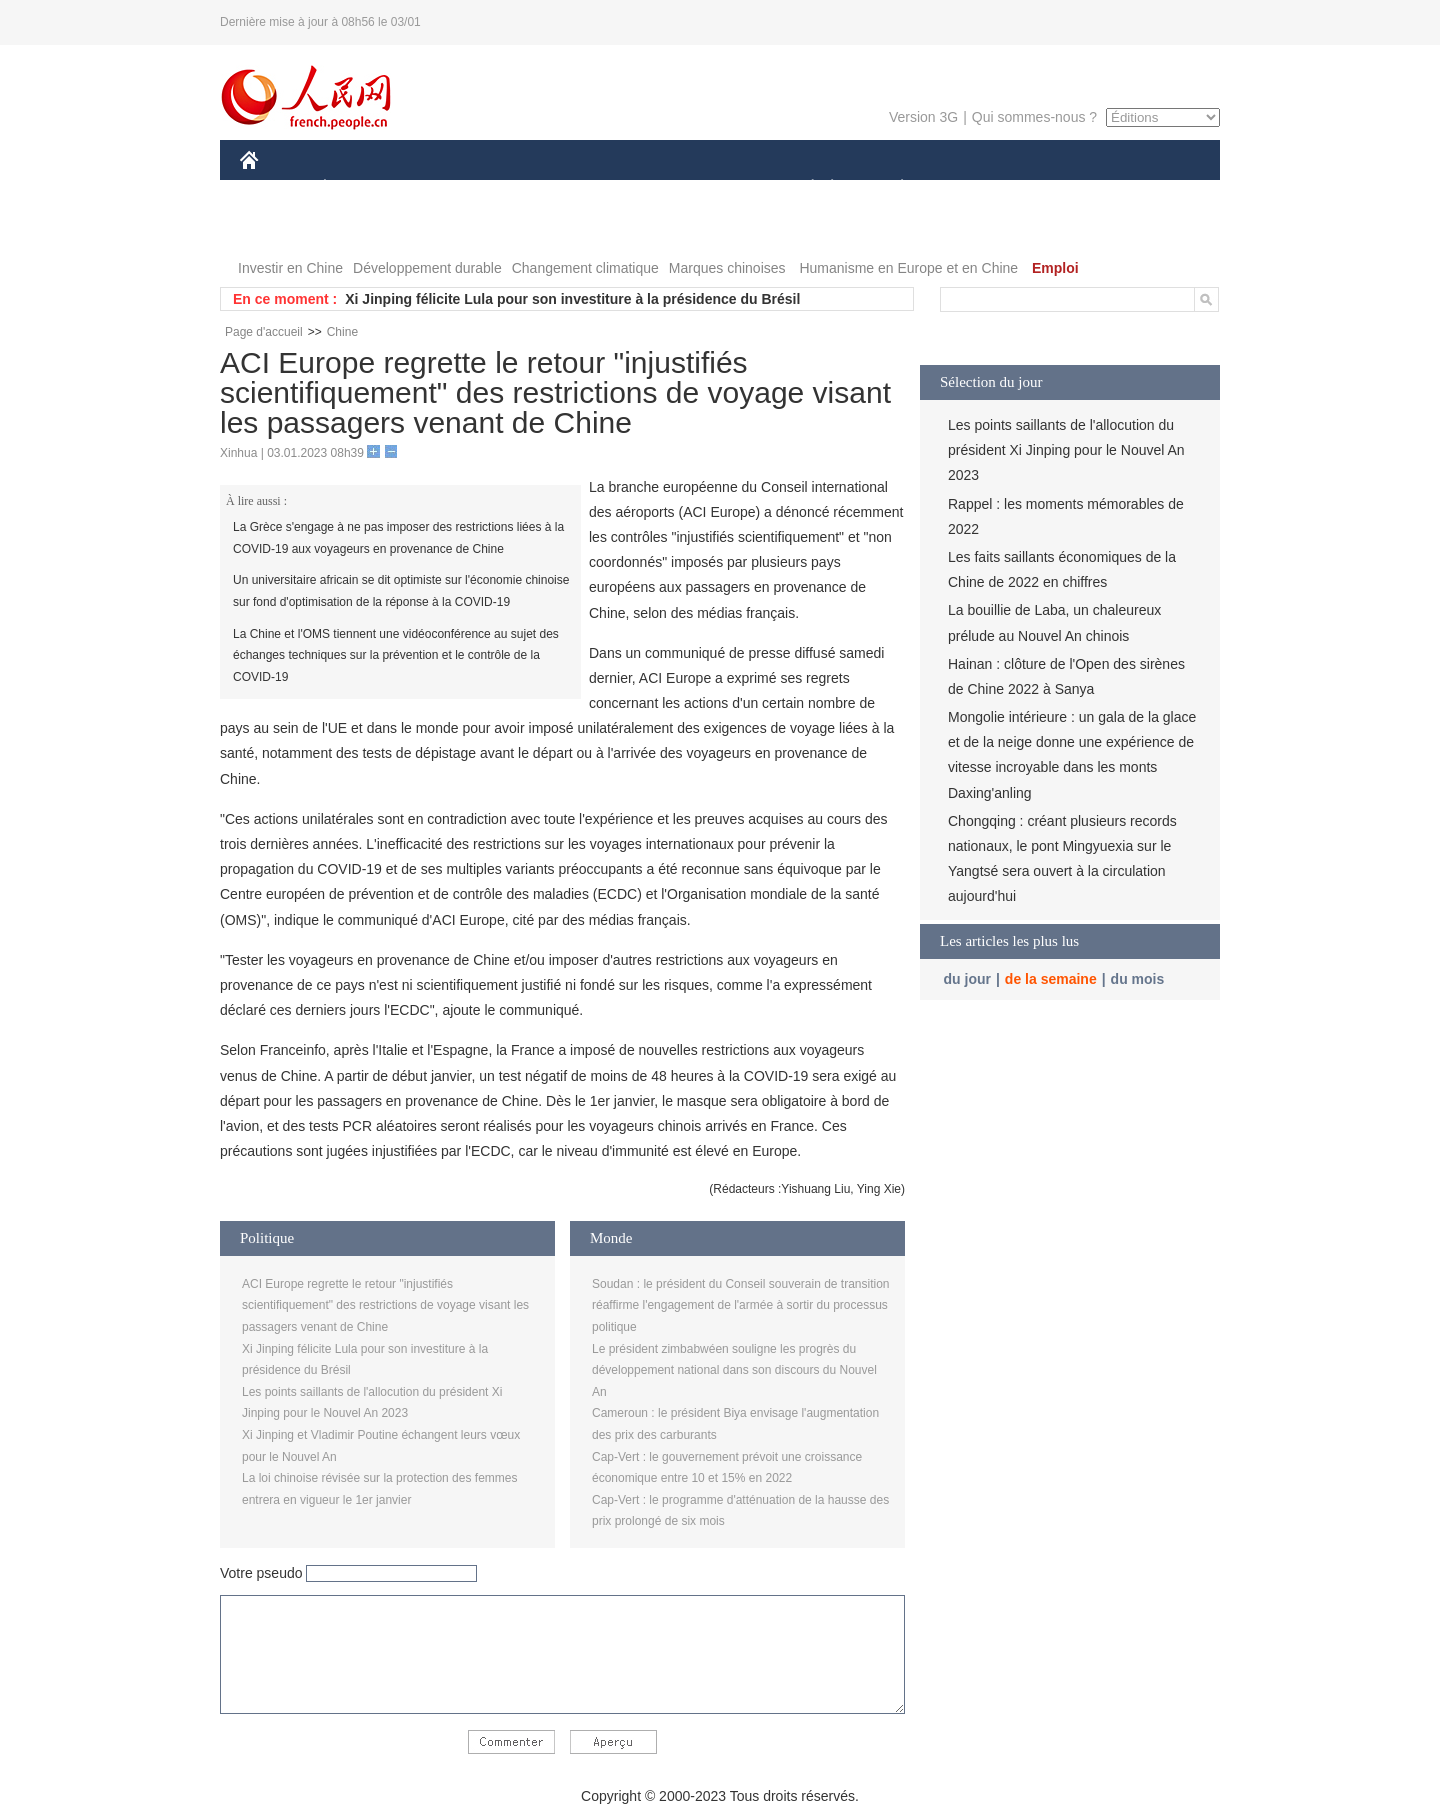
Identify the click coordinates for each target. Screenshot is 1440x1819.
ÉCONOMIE (361, 188)
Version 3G (923, 117)
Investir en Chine (290, 268)
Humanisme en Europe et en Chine (908, 268)
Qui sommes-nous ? (1034, 117)
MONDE (452, 188)
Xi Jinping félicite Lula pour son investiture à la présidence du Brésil (572, 299)
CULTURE (714, 188)
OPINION (1151, 188)
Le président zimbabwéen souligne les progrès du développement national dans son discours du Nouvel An (734, 1370)
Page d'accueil (264, 332)
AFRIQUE (536, 188)
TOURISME (1057, 188)
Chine (342, 332)
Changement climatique (585, 268)
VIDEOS (361, 228)
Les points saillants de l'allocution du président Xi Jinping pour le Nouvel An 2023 (1066, 450)
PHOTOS (281, 228)
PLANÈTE (891, 188)
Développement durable (427, 268)
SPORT (971, 188)
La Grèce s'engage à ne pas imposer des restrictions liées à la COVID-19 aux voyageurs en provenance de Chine (398, 538)
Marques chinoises (727, 268)
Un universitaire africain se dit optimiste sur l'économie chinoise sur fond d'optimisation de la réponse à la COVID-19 (401, 591)
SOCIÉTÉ (803, 188)
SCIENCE (624, 188)
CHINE (274, 188)
